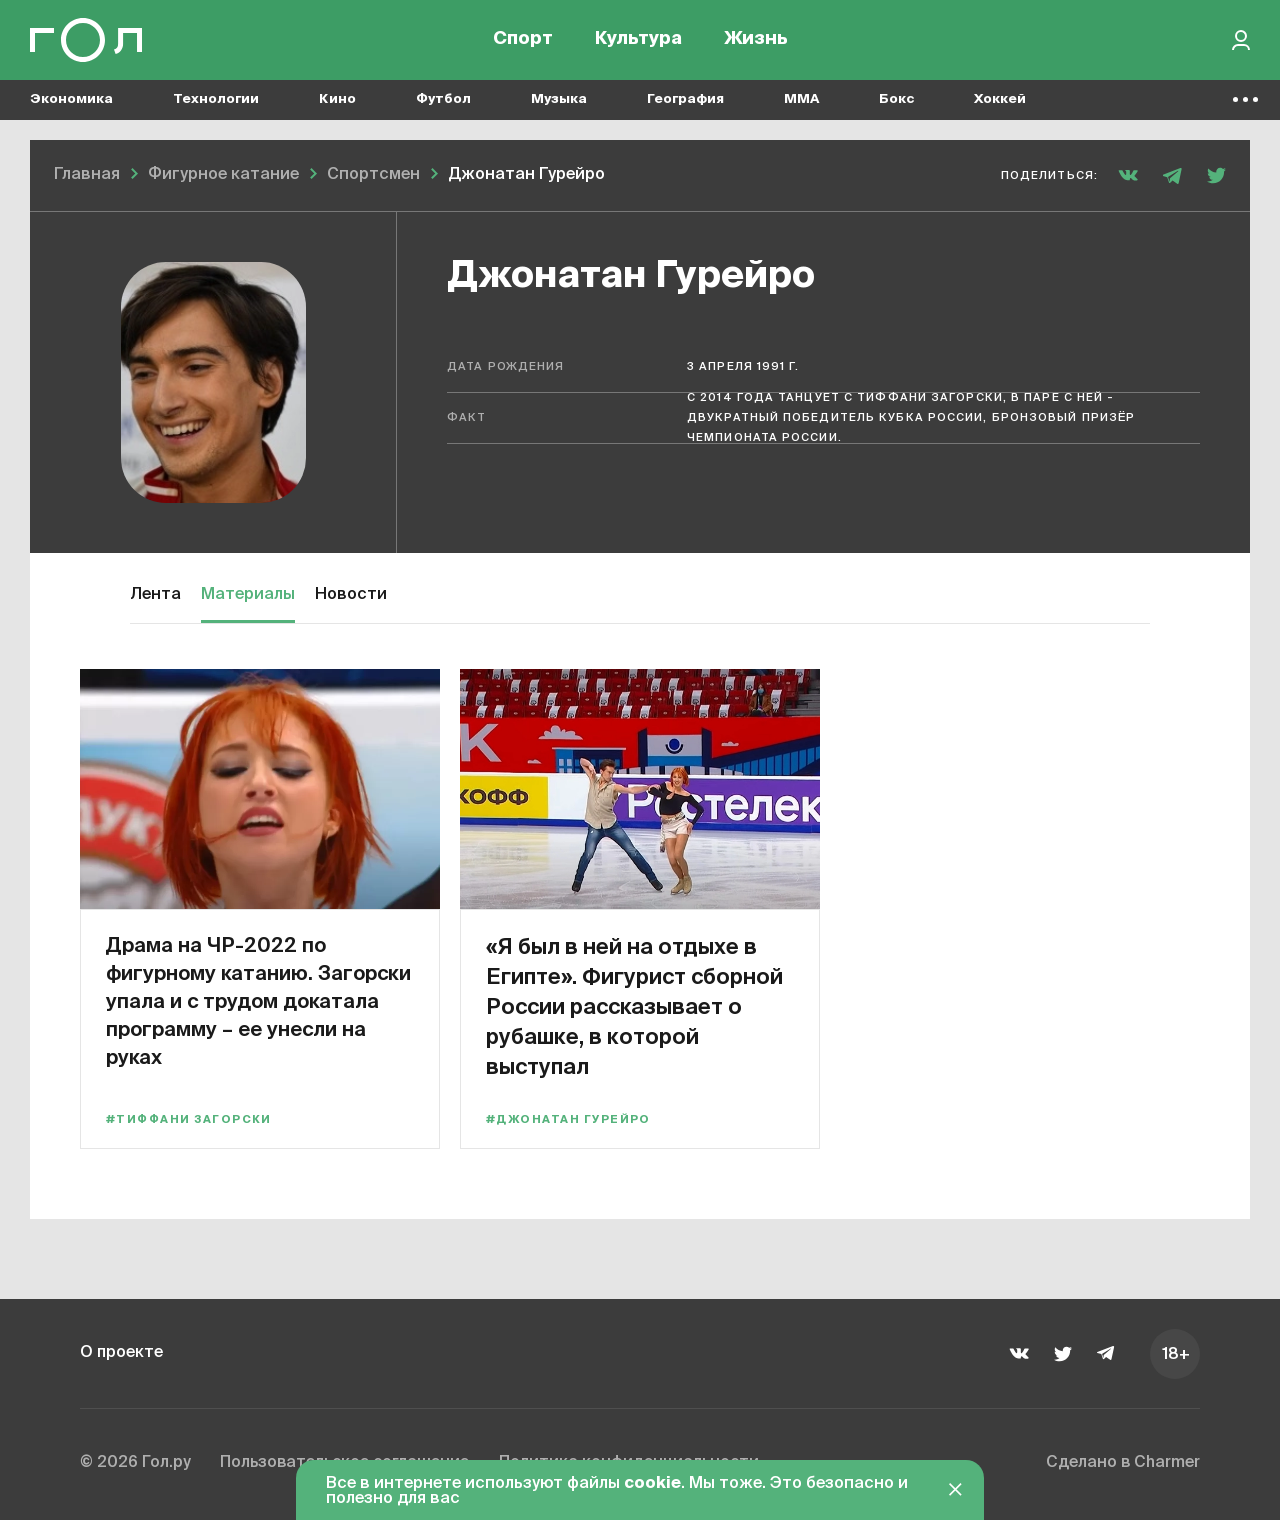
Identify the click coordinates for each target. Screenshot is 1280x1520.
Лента (155, 595)
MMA (801, 100)
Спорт (523, 40)
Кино (337, 100)
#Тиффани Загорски (189, 1119)
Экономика (71, 100)
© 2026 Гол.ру (136, 1464)
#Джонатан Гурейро (568, 1119)
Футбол (443, 100)
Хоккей (1000, 100)
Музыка (559, 100)
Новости (351, 595)
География (685, 100)
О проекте (122, 1353)
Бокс (896, 100)
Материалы (248, 595)
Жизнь (756, 40)
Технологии (216, 100)
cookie (652, 1484)
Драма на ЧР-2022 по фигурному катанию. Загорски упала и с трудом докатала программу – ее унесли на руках (258, 1000)
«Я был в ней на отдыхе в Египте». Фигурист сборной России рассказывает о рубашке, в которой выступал (631, 1005)
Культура (638, 40)
